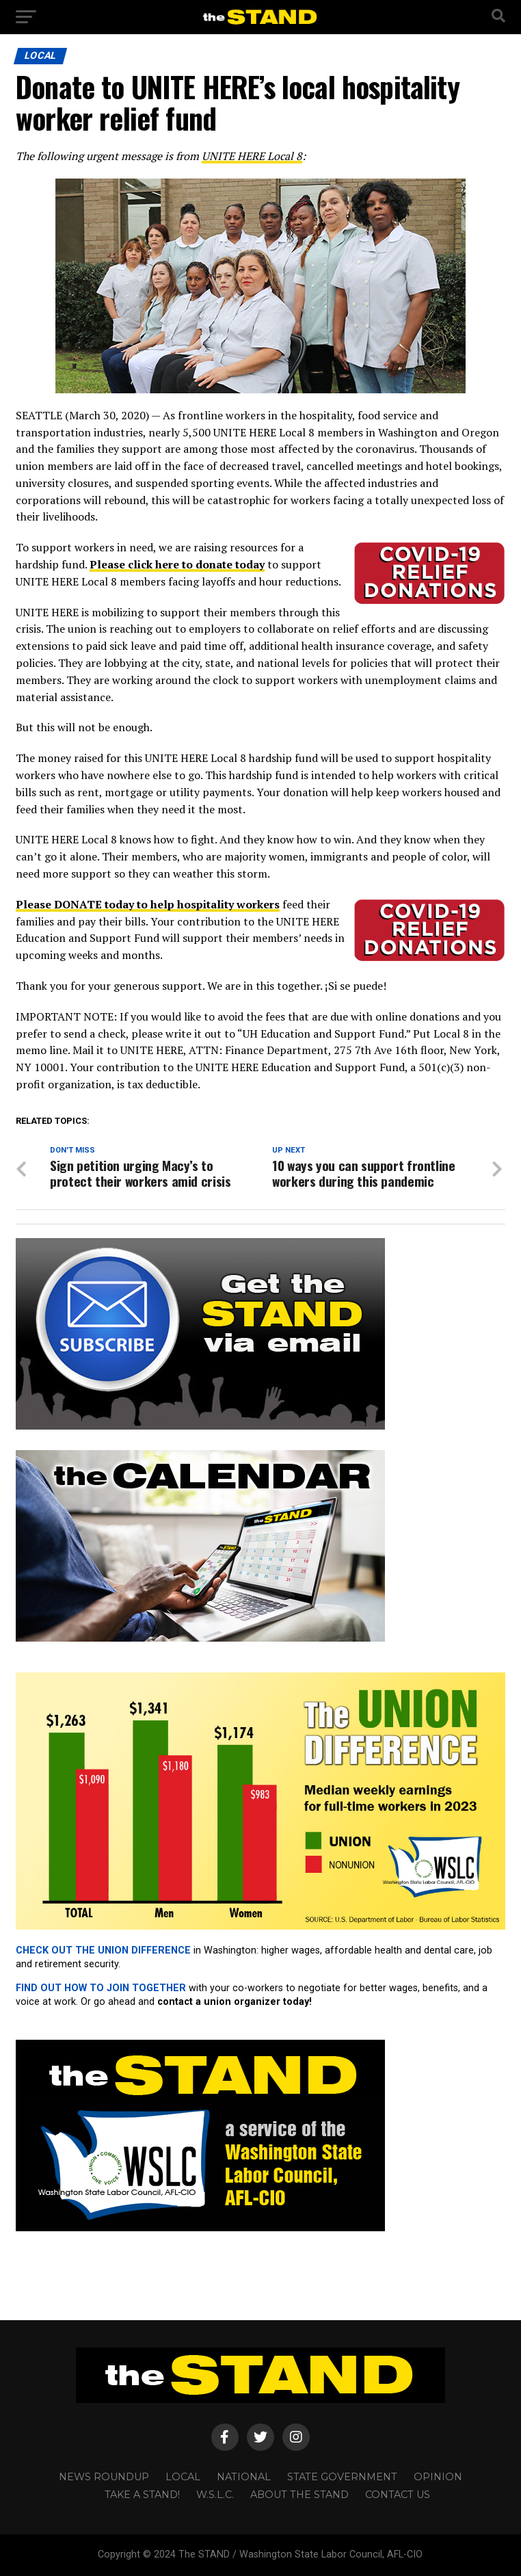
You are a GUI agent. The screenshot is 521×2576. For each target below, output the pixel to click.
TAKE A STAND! (142, 2494)
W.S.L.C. (215, 2494)
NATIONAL (244, 2477)
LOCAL (182, 2477)
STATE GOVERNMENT (342, 2477)
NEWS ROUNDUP (104, 2477)
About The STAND (299, 2494)
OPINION (438, 2477)
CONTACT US (397, 2494)
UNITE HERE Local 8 (252, 155)
